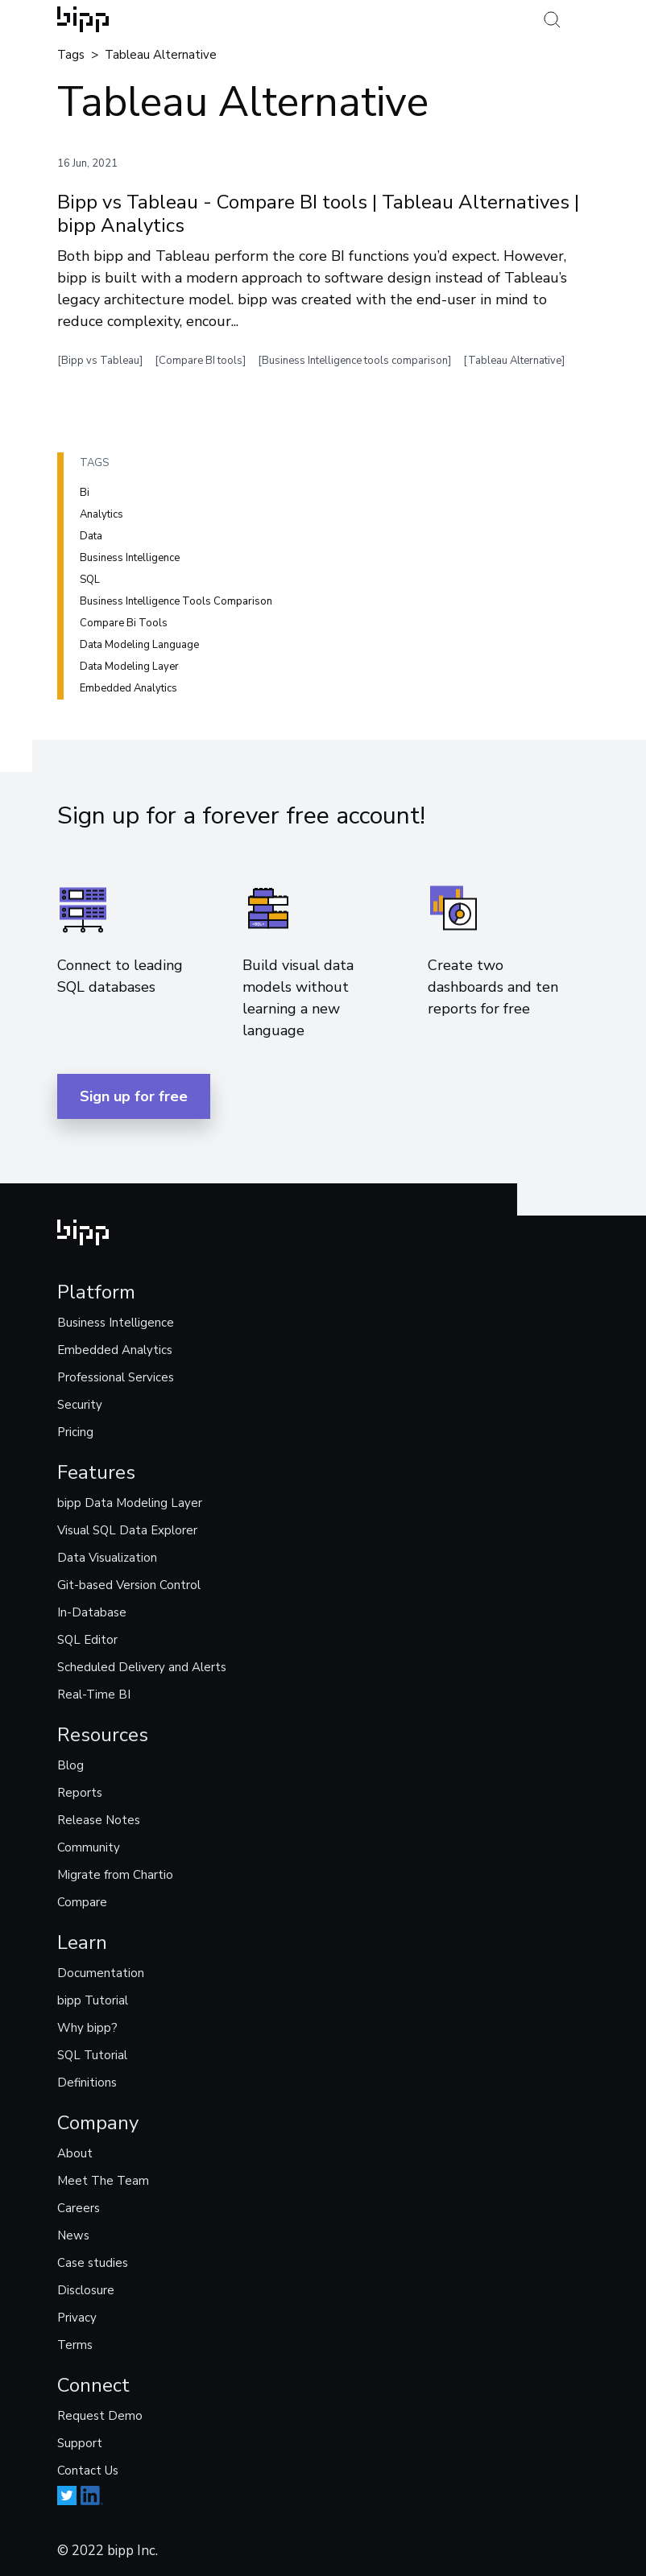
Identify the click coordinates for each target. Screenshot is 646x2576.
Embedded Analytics (114, 1350)
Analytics (101, 514)
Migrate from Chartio (115, 1875)
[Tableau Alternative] (514, 360)
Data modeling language (139, 645)
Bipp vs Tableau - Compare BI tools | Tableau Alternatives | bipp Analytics (318, 213)
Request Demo (100, 2416)
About (75, 2153)
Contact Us (87, 2470)
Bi (84, 492)
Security (79, 1405)
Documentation (100, 1973)
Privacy (77, 2318)
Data (91, 536)
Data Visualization (107, 1558)
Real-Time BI (93, 1694)
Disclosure (85, 2290)
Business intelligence (130, 558)
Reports (79, 1793)
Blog (70, 1765)
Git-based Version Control (129, 1585)
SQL (90, 579)
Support (79, 2443)
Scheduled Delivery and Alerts (141, 1667)
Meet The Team (103, 2181)
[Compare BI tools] (200, 360)
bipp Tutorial (92, 2000)
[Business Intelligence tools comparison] (354, 360)
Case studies (92, 2263)
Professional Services (115, 1377)
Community (88, 1847)
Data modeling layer (129, 666)
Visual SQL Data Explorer (127, 1530)
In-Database (91, 1612)
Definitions (87, 2082)
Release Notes (98, 1820)
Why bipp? (87, 2028)
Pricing (75, 1432)
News (73, 2235)
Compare (82, 1902)
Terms (75, 2345)
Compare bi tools (124, 623)
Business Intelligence (115, 1323)
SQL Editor (87, 1640)
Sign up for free (134, 1096)
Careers (78, 2208)
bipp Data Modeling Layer (129, 1503)
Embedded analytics (128, 688)
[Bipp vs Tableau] (100, 360)
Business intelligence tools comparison (176, 601)
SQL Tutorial (92, 2055)
